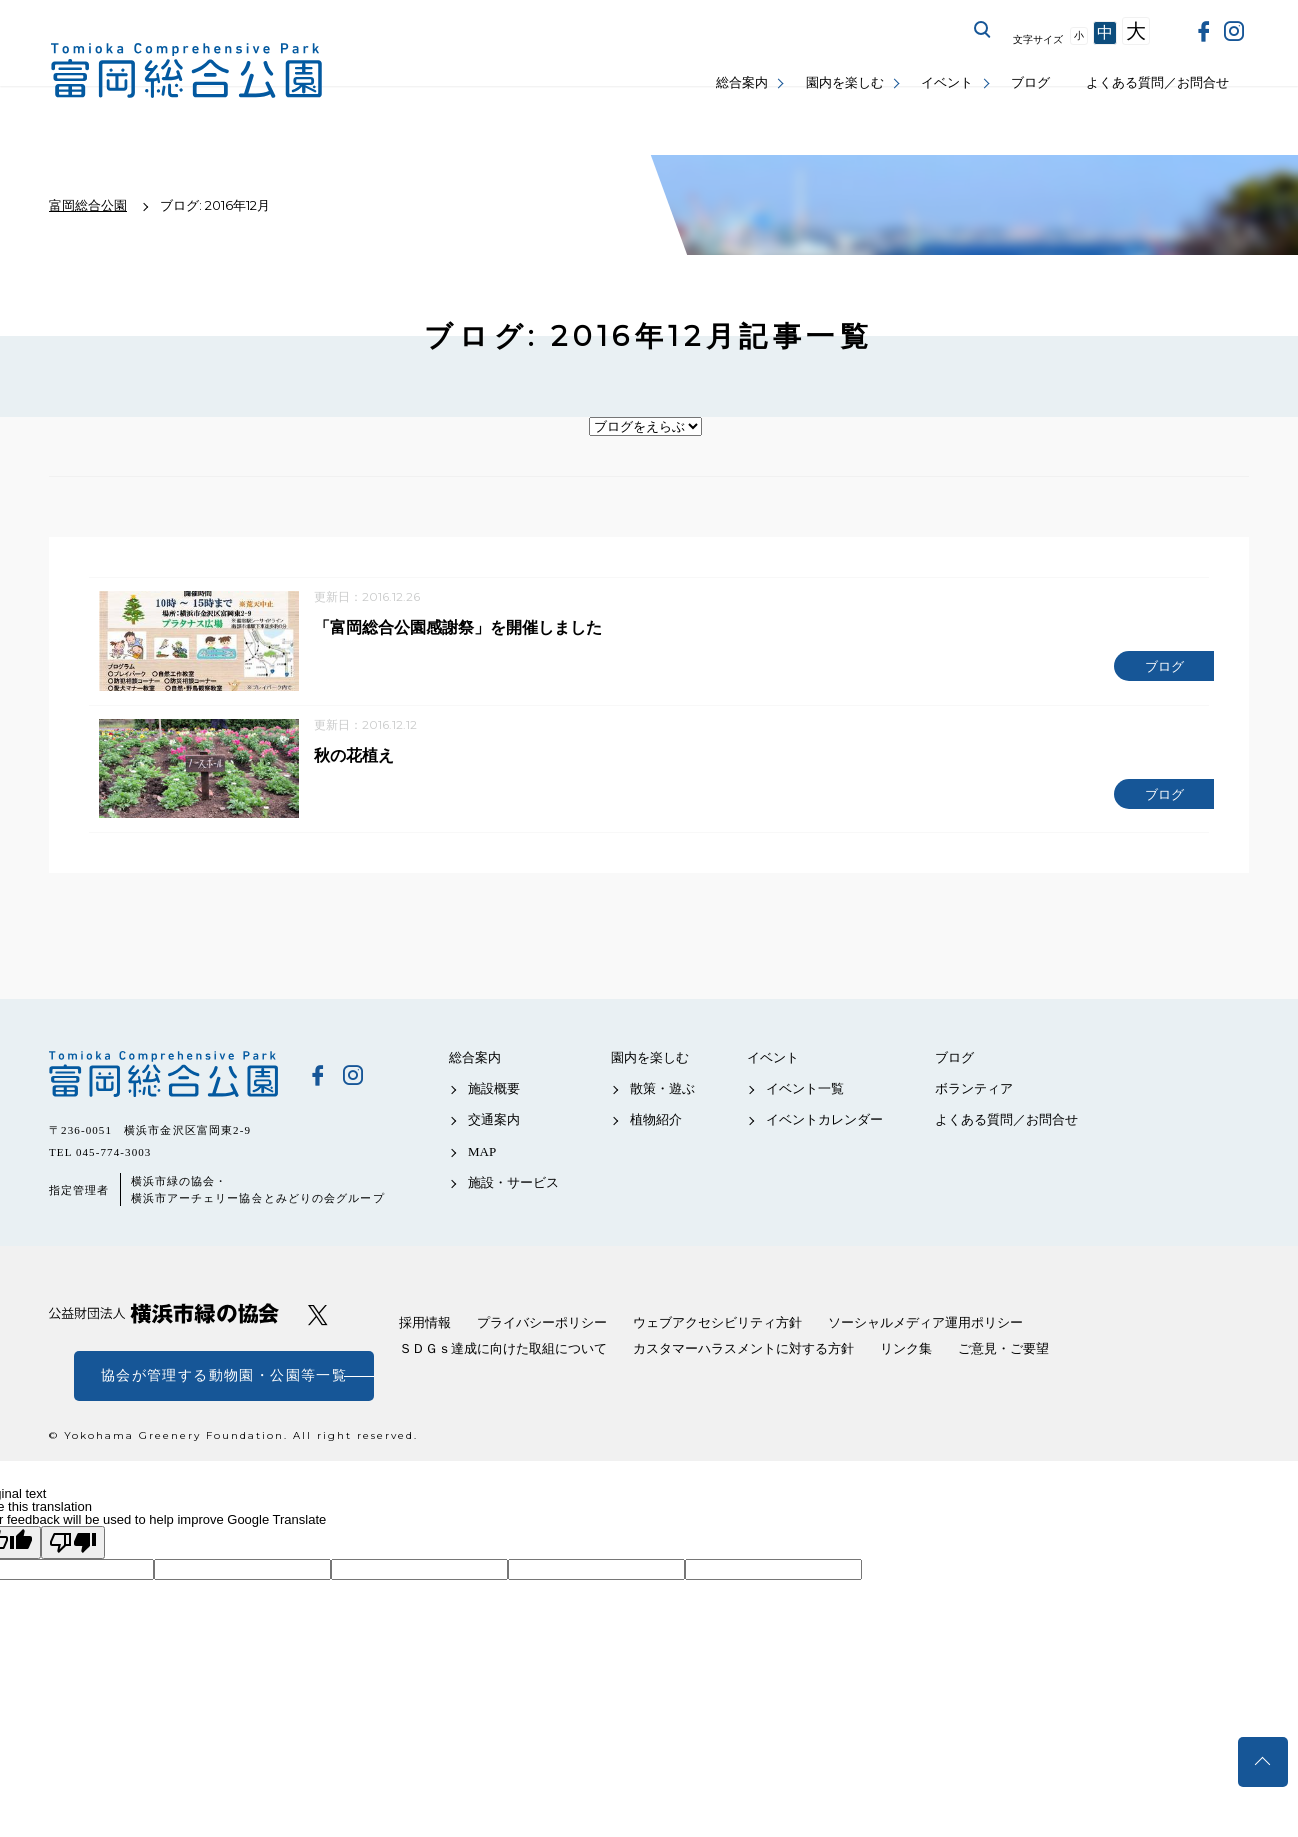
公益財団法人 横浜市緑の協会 (164, 1320)
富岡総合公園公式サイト (187, 70)
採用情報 (425, 1329)
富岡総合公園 (164, 1081)
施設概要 (494, 1095)
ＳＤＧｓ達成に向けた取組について (503, 1355)
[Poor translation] (73, 1549)
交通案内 (494, 1126)
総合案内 (742, 82)
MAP (482, 1158)
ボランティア (974, 1095)
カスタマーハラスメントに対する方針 (743, 1355)
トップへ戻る (1263, 1762)
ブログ (1030, 82)
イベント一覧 (805, 1095)
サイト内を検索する (983, 30)
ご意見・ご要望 (1003, 1355)
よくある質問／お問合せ (1157, 82)
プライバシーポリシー (542, 1329)
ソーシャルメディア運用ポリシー (925, 1329)
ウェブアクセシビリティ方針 (717, 1329)
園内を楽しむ (845, 82)
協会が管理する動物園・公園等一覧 (224, 1382)
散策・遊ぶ (662, 1095)
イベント (947, 82)
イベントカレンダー (824, 1126)
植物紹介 (656, 1126)
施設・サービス (513, 1189)
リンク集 (906, 1355)
